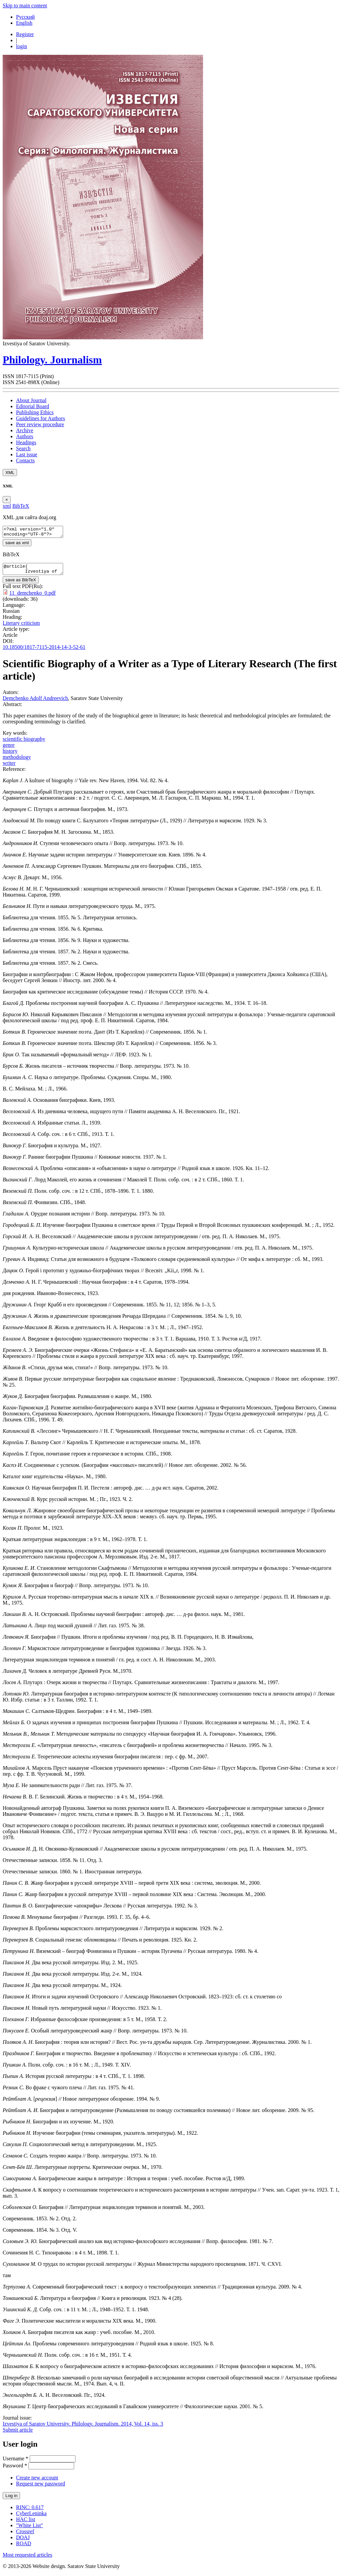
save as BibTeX (20, 583)
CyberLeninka (31, 2517)
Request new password (40, 2487)
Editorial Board (32, 406)
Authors (24, 436)
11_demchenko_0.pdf (32, 597)
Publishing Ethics (34, 412)
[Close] (7, 499)
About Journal (31, 400)
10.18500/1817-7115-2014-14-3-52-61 (44, 651)
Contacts (25, 460)
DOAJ (23, 2541)
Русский (25, 17)
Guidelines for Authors (40, 418)
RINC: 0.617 (30, 2511)
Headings (26, 442)
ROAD (23, 2547)
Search (23, 448)
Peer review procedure (40, 424)
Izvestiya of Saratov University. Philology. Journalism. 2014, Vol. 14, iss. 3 (83, 2428)
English (24, 23)
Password (15, 2469)
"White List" (29, 2529)
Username (15, 2462)
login (21, 46)
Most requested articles (27, 2559)
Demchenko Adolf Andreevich (35, 702)
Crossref (25, 2535)
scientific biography (24, 743)
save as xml (17, 544)
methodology (17, 761)
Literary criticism (21, 627)
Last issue (26, 454)
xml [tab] (7, 506)
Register (25, 34)
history (10, 755)
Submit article (18, 2434)
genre (9, 749)
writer (9, 767)
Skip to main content (25, 5)
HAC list (25, 2523)
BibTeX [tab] (20, 506)
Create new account (37, 2481)
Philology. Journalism (52, 360)
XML (9, 472)
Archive (24, 430)
